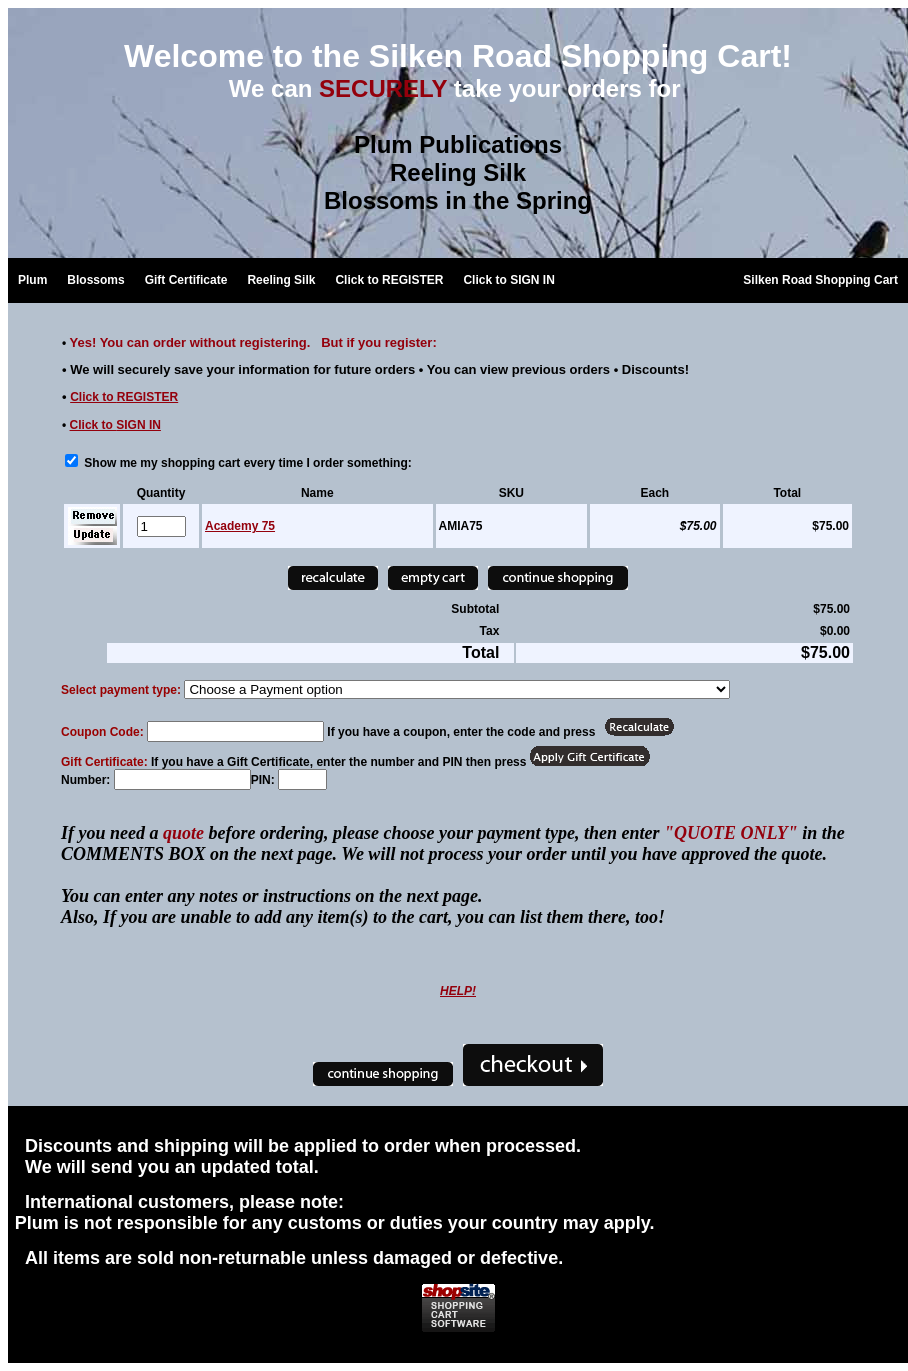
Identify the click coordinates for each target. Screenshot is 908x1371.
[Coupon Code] (235, 731)
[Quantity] (161, 526)
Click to (124, 397)
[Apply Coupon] (639, 726)
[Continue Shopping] (558, 578)
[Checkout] (533, 1065)
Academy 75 (240, 526)
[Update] (92, 535)
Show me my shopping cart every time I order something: (238, 463)
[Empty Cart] (433, 578)
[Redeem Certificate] (590, 756)
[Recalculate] (333, 578)
